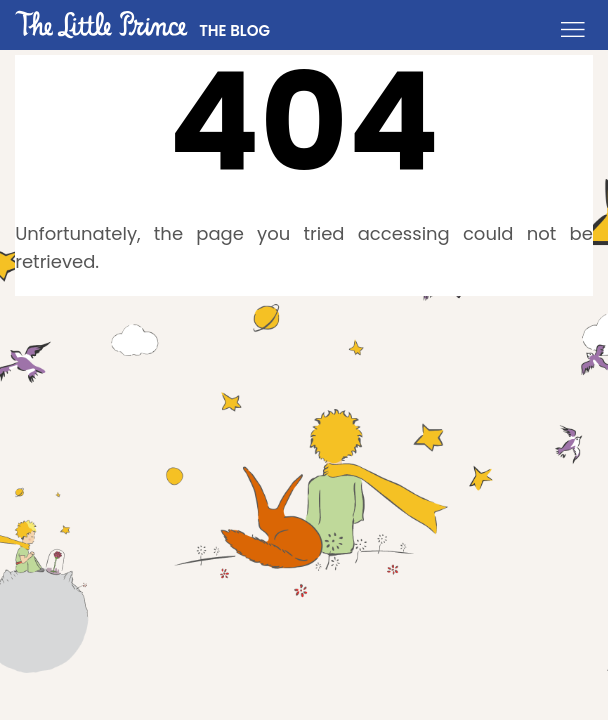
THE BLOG (234, 30)
